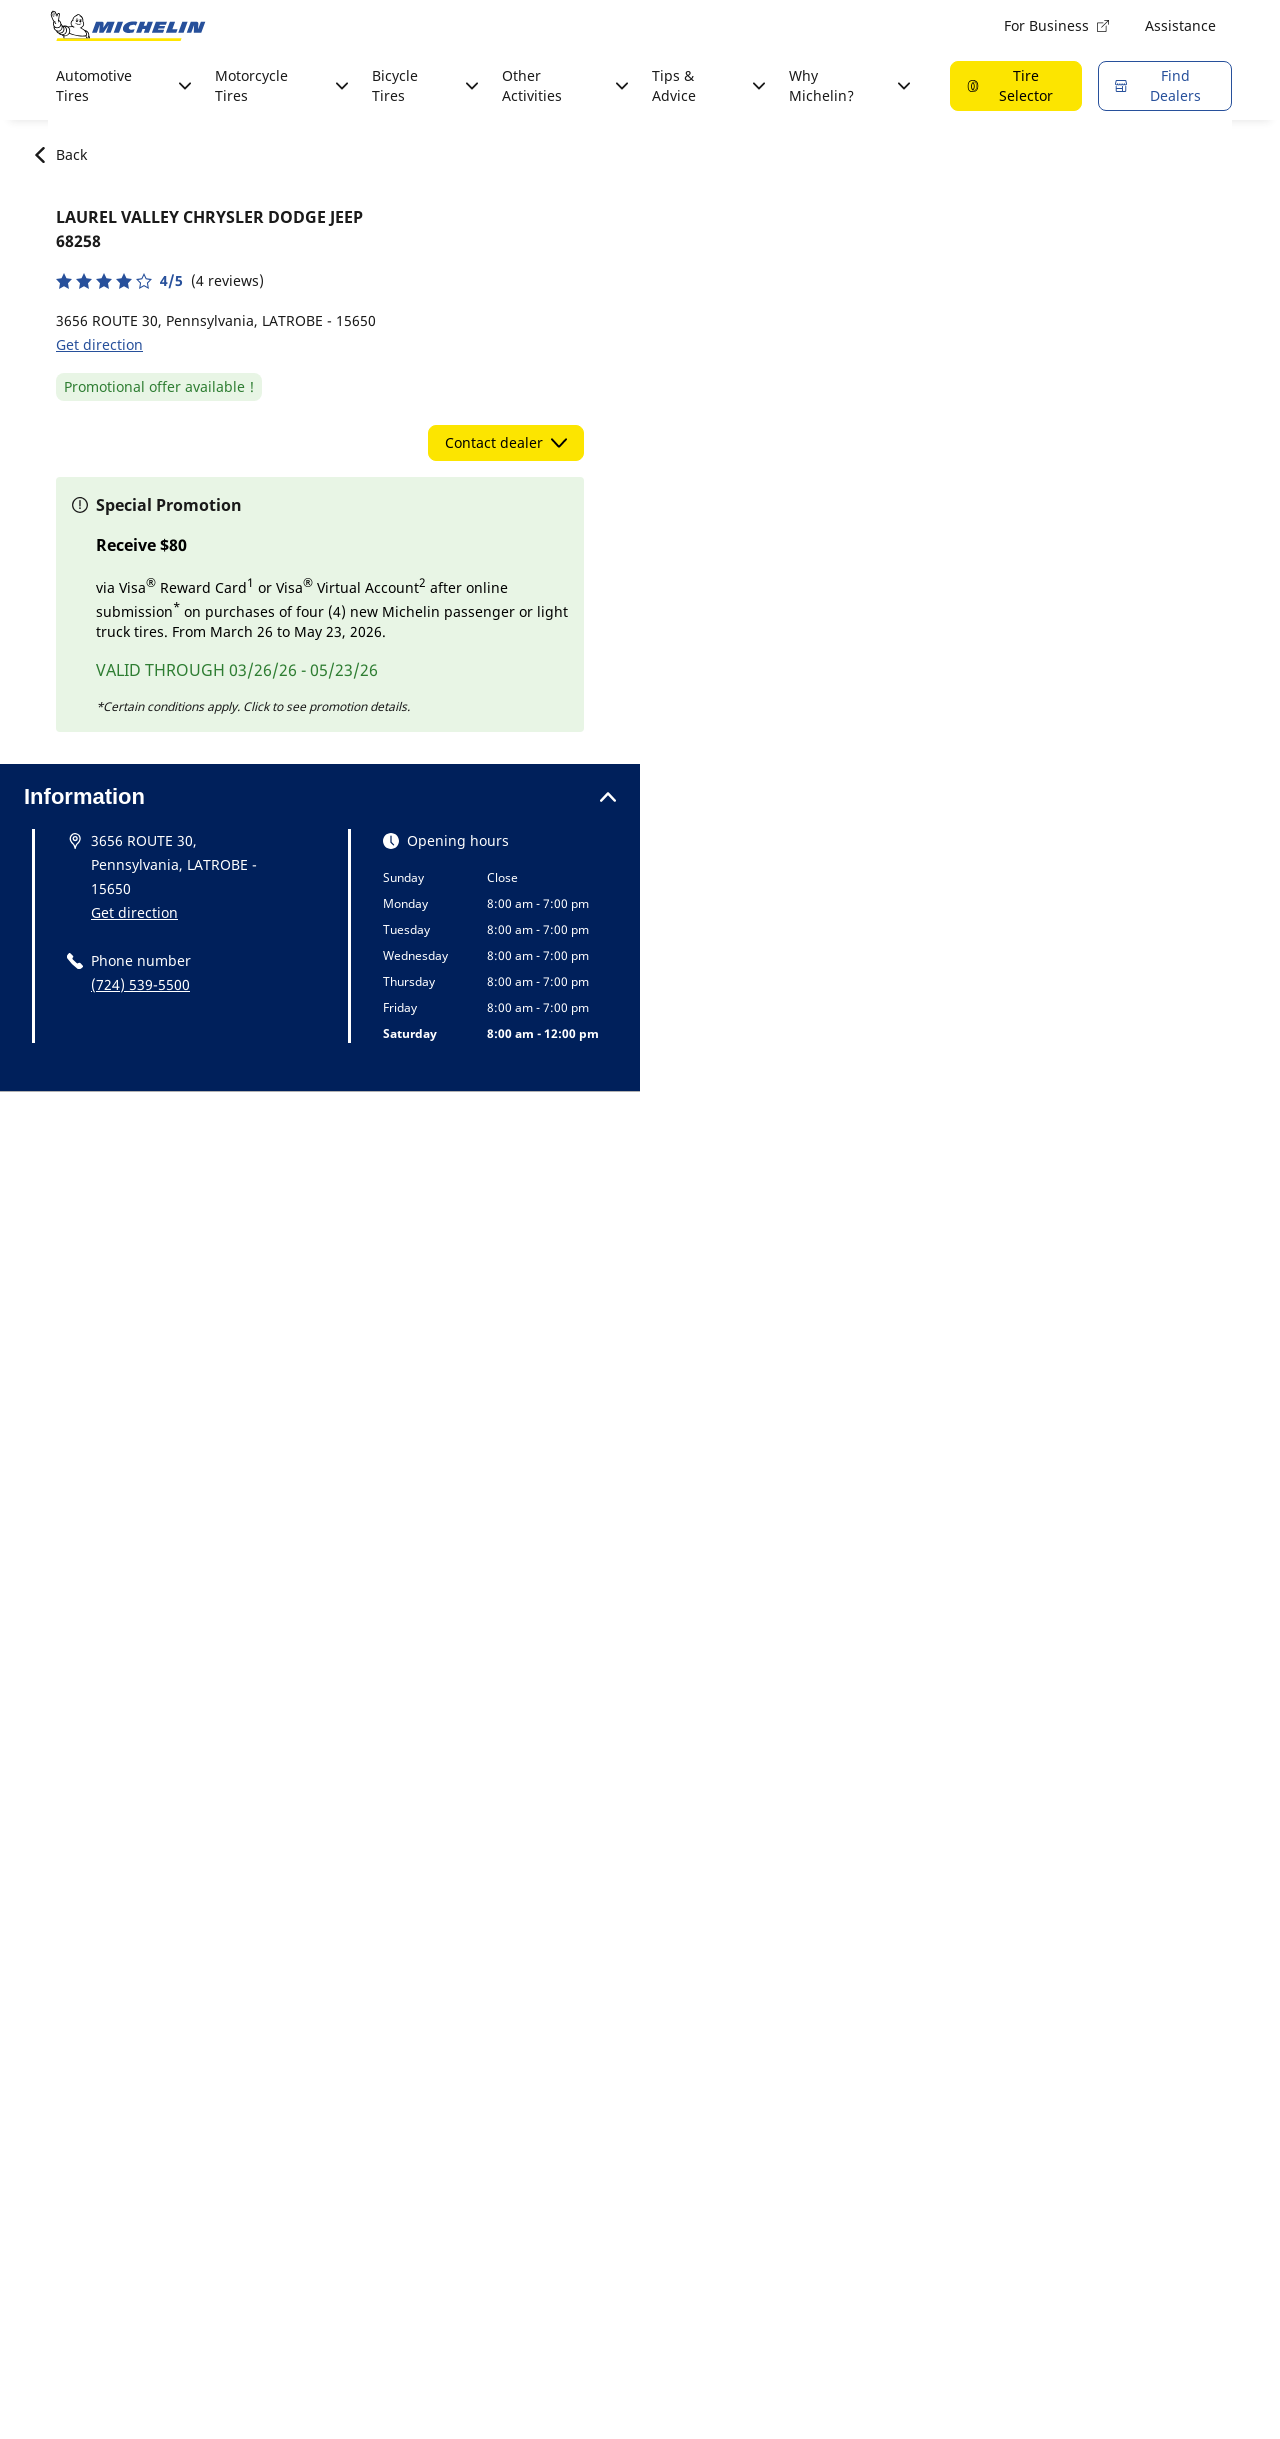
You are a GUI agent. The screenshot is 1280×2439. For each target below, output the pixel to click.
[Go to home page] (128, 26)
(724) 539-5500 (140, 984)
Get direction (99, 344)
